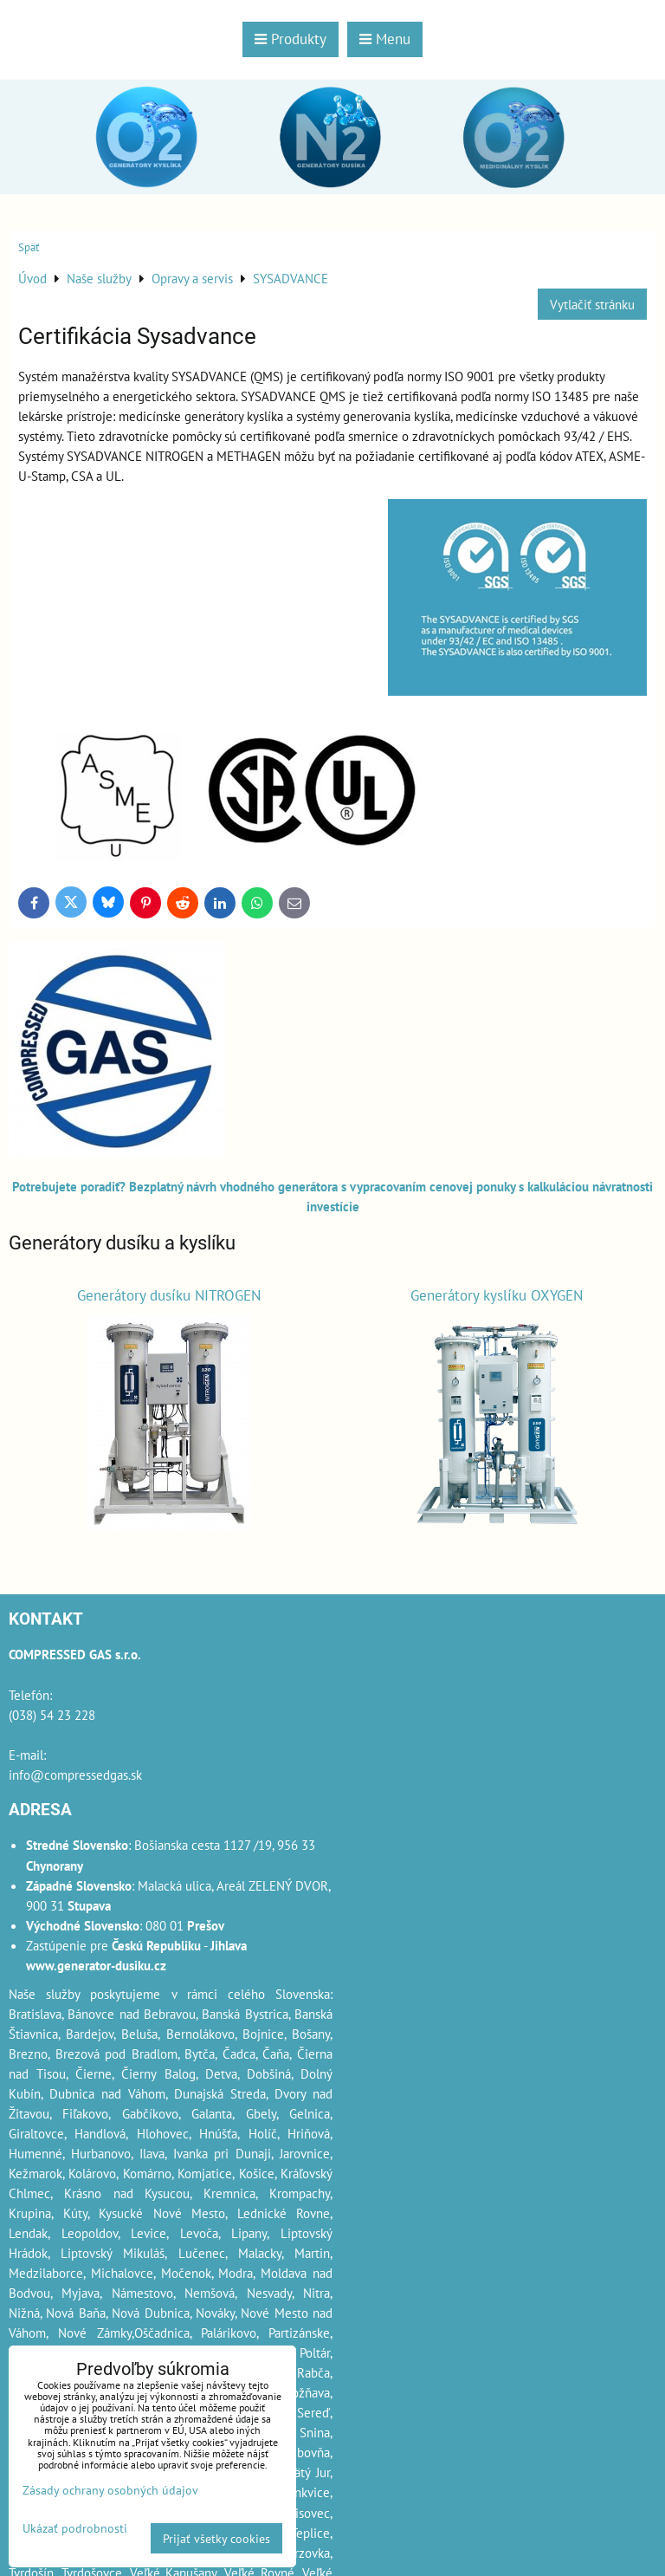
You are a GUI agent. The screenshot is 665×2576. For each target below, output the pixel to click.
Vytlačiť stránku (592, 304)
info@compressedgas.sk (75, 1774)
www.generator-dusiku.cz (96, 1965)
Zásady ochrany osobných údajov (110, 2490)
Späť (28, 247)
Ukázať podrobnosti (75, 2528)
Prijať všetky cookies (216, 2538)
